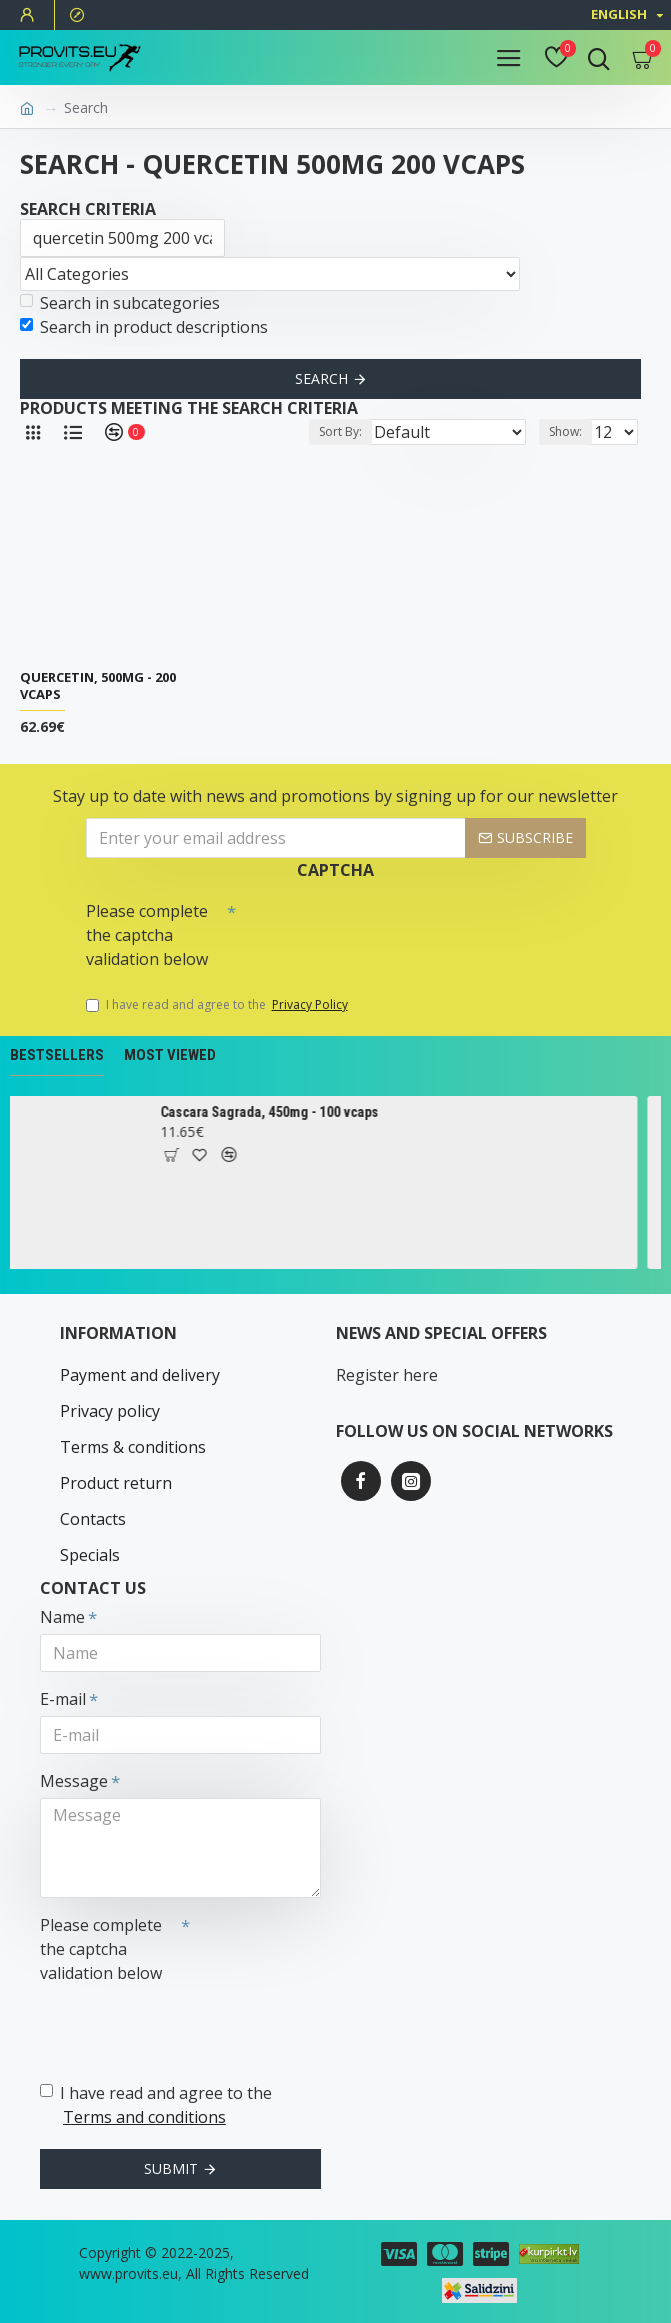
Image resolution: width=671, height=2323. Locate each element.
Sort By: (340, 431)
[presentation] (376, 928)
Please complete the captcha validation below (147, 935)
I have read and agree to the (218, 1005)
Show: (565, 431)
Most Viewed (170, 1055)
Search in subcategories (120, 303)
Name (62, 1617)
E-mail (63, 1699)
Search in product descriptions (144, 327)
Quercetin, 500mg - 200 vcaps (98, 686)
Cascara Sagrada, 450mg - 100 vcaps (278, 1112)
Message (74, 1781)
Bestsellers (57, 1055)
